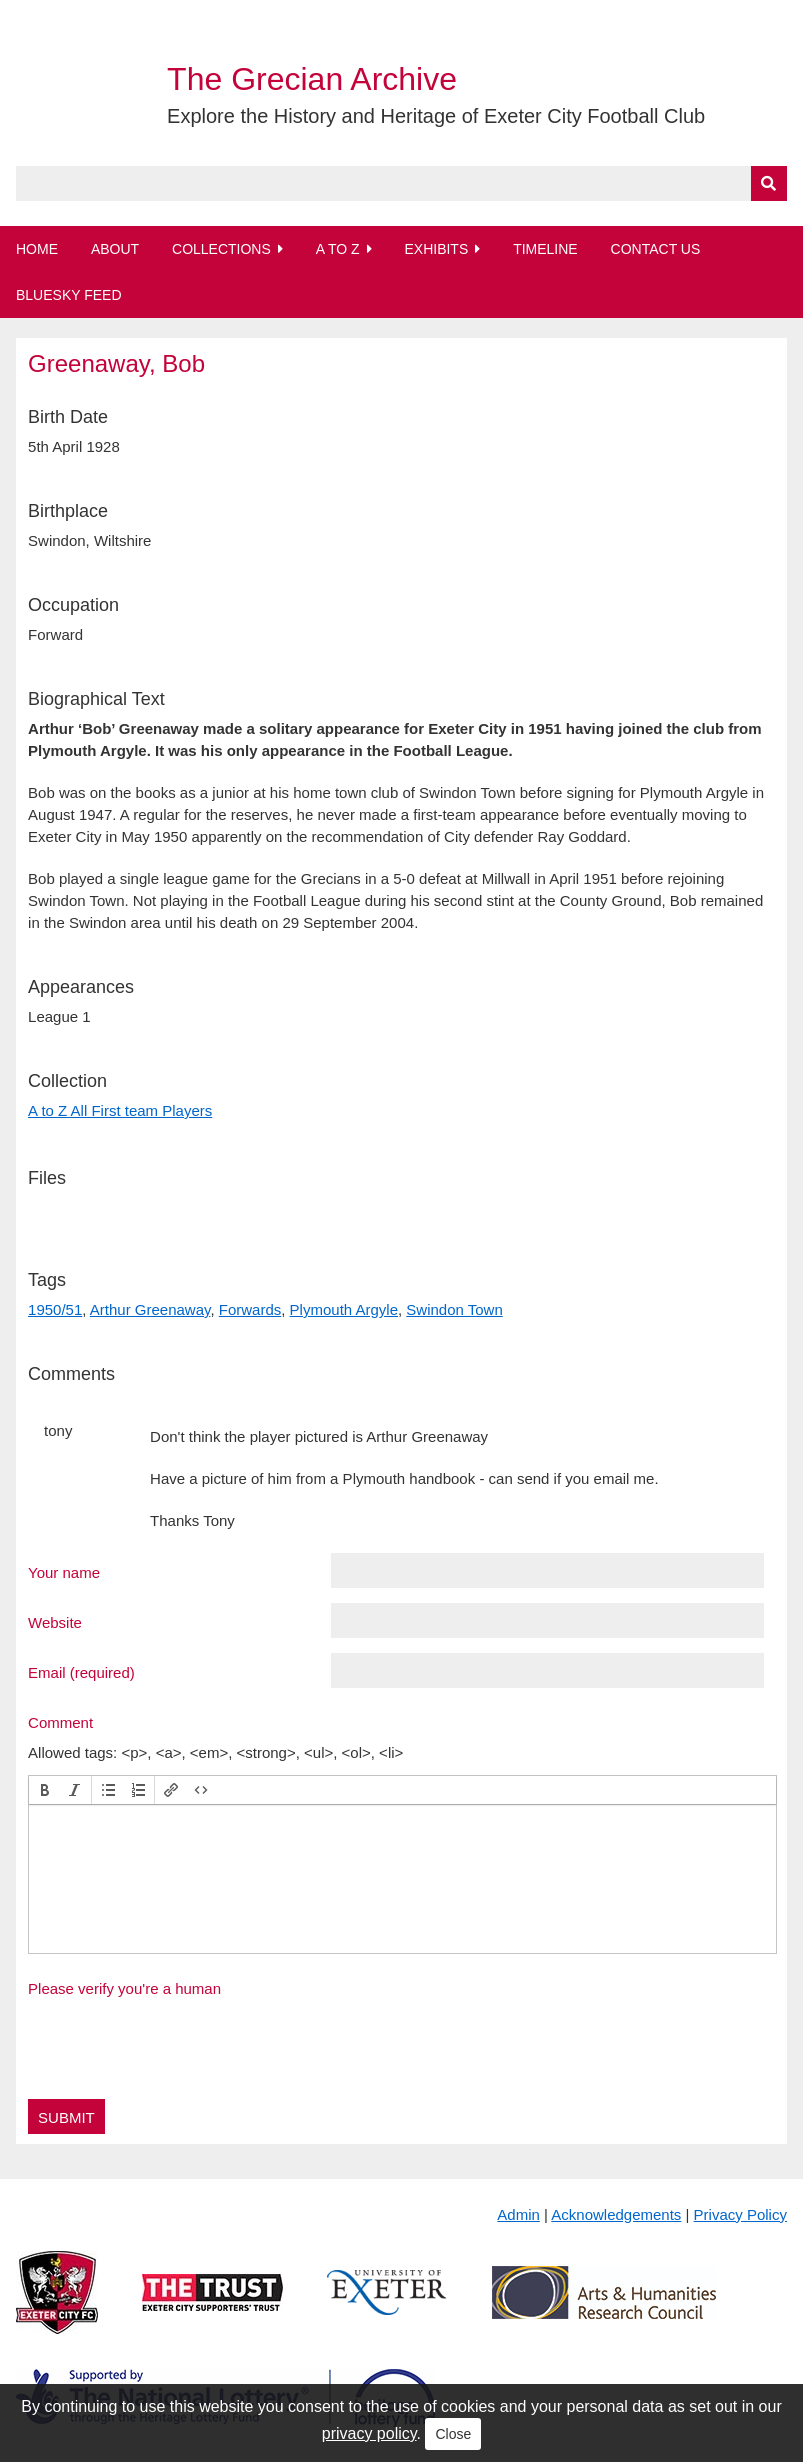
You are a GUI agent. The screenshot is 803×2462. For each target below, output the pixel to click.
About (115, 249)
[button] (45, 1790)
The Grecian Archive (312, 79)
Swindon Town (454, 1309)
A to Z (338, 249)
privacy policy (369, 2433)
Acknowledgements (616, 2214)
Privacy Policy (740, 2214)
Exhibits (436, 249)
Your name (64, 1572)
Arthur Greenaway (150, 1309)
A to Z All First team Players (120, 1110)
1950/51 (55, 1309)
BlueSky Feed (69, 295)
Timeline (545, 249)
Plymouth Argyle (344, 1309)
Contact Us (656, 249)
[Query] (401, 183)
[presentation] (45, 1790)
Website (55, 1622)
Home (37, 249)
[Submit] (769, 183)
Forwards (250, 1309)
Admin (518, 2214)
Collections (221, 249)
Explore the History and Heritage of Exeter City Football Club (436, 116)
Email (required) (81, 1672)
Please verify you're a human (124, 1988)
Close (453, 2434)
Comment (60, 1722)
